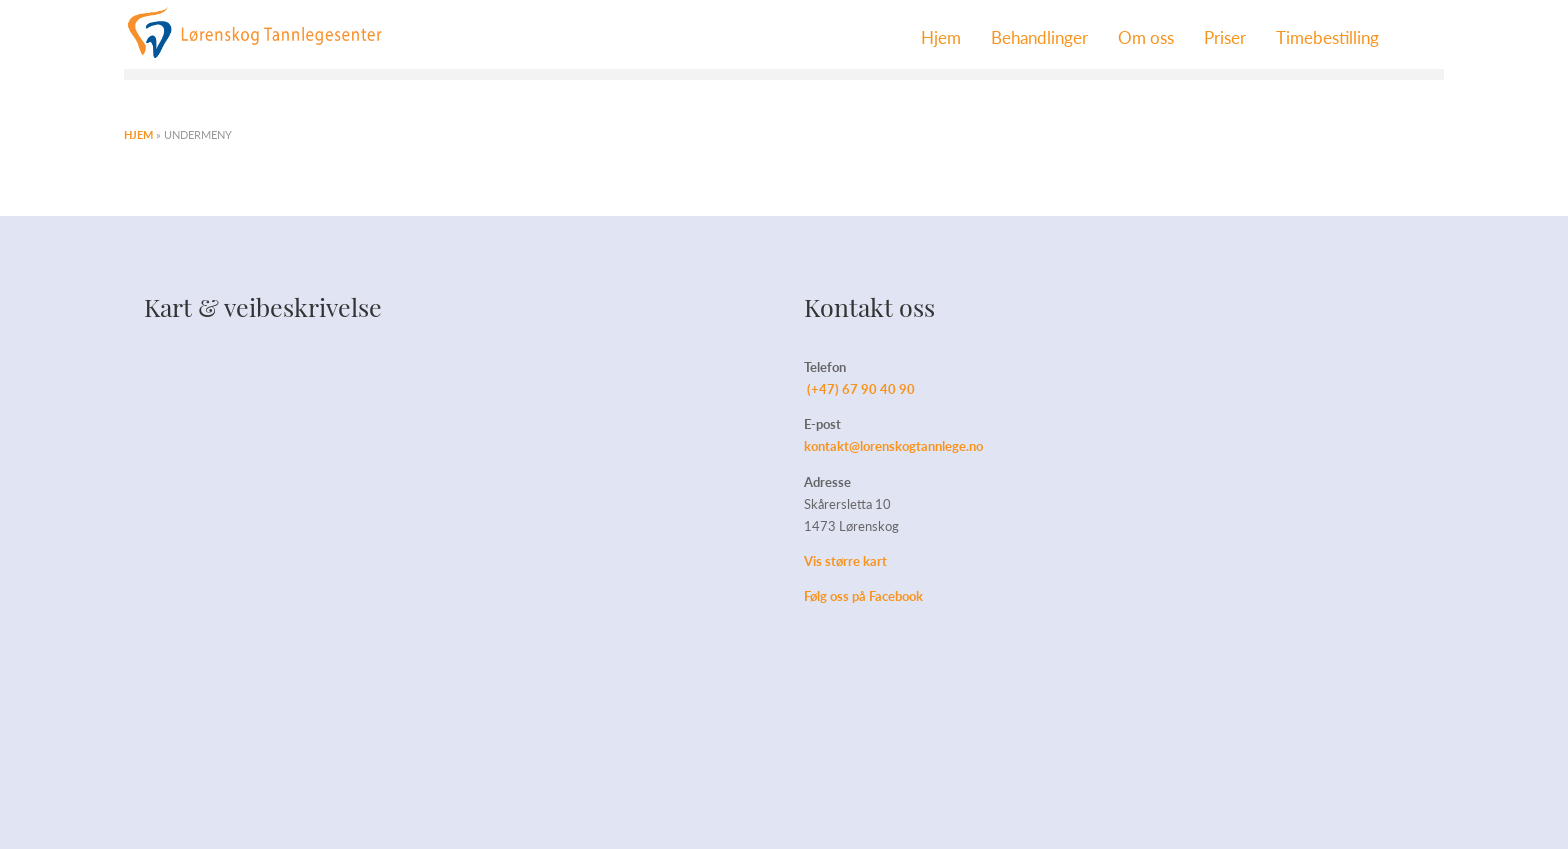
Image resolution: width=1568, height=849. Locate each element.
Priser (1225, 37)
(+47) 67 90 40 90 (861, 388)
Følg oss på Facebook (863, 595)
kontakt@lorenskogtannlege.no (893, 445)
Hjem (941, 37)
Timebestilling (1327, 37)
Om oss (1146, 37)
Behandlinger (1039, 37)
